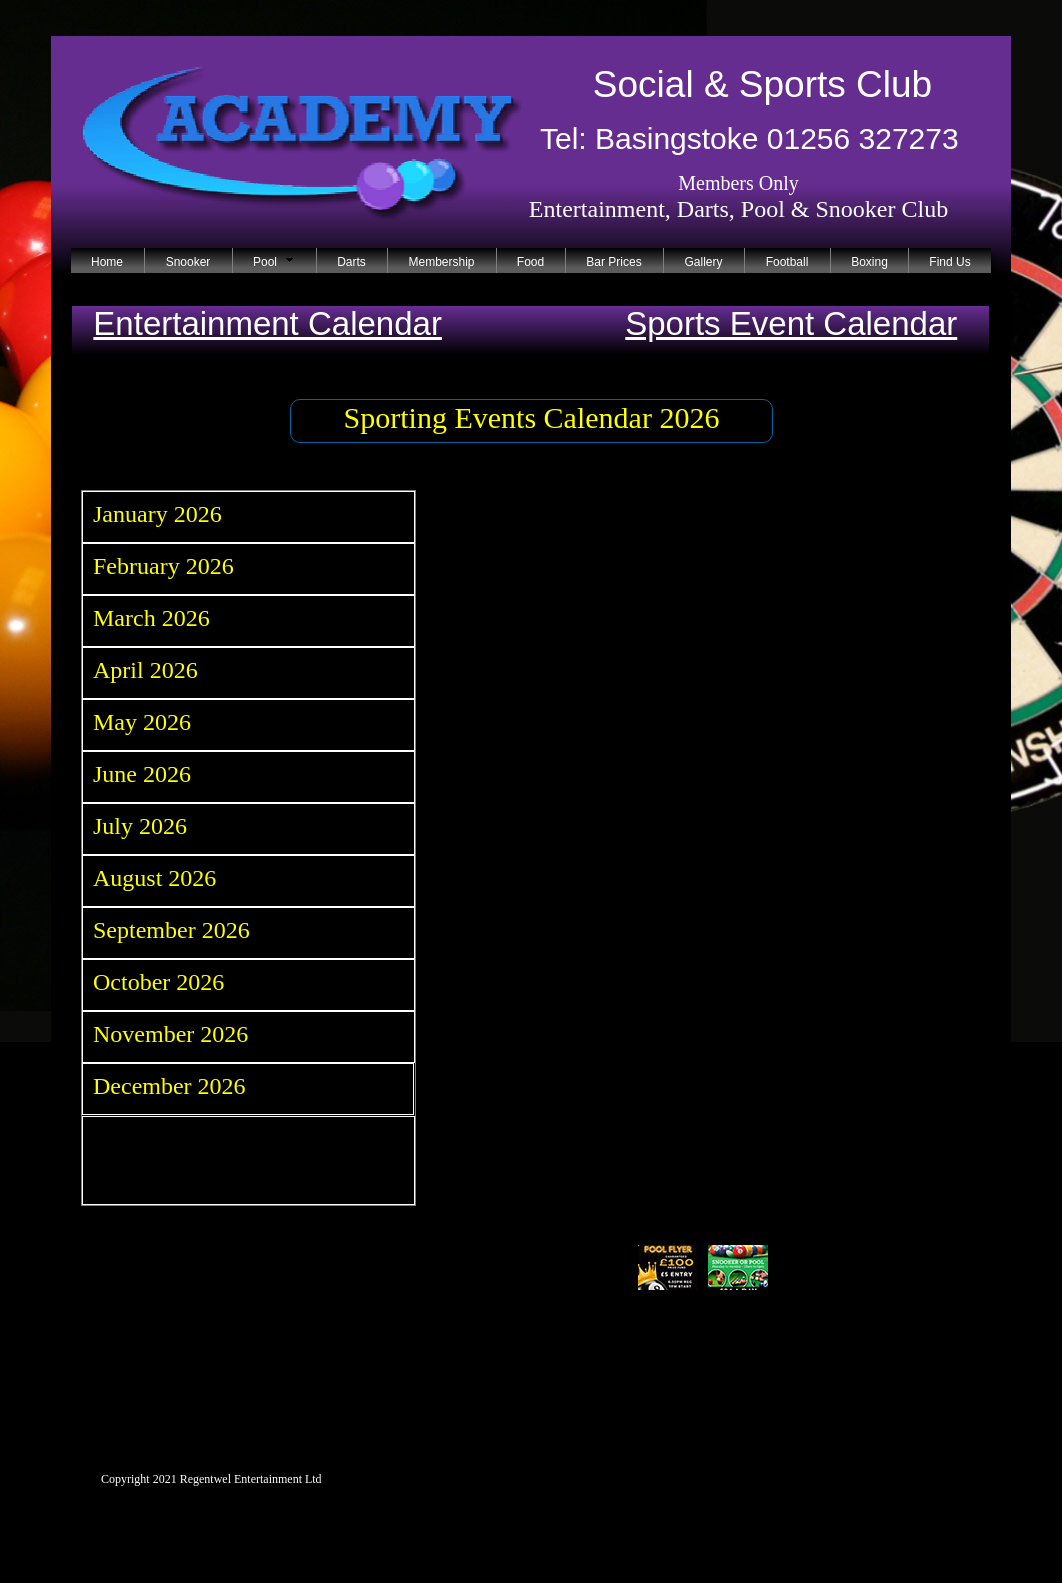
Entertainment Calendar (267, 323)
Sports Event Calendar (791, 323)
